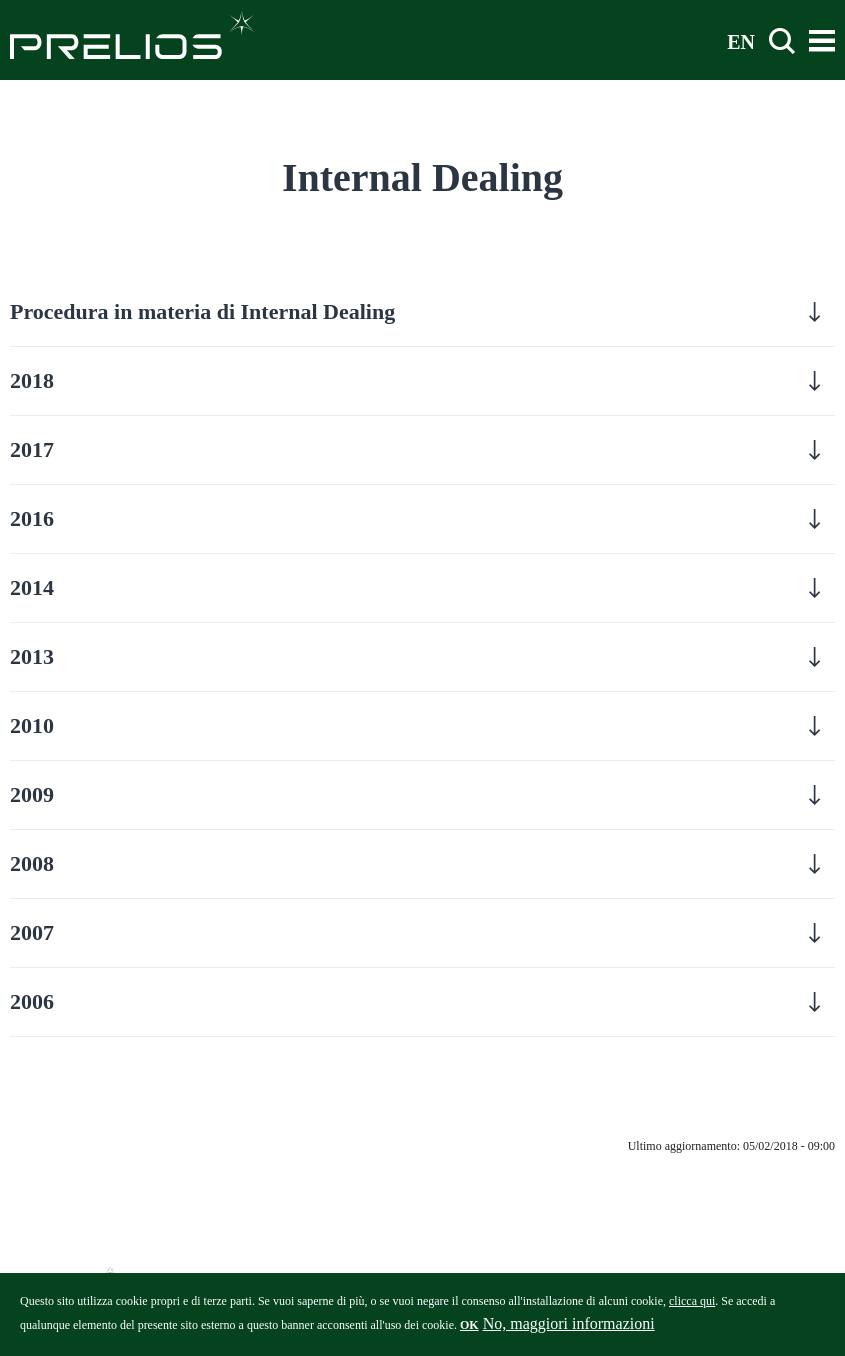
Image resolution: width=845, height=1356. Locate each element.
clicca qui (692, 1306)
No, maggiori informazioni (569, 1328)
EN (741, 41)
